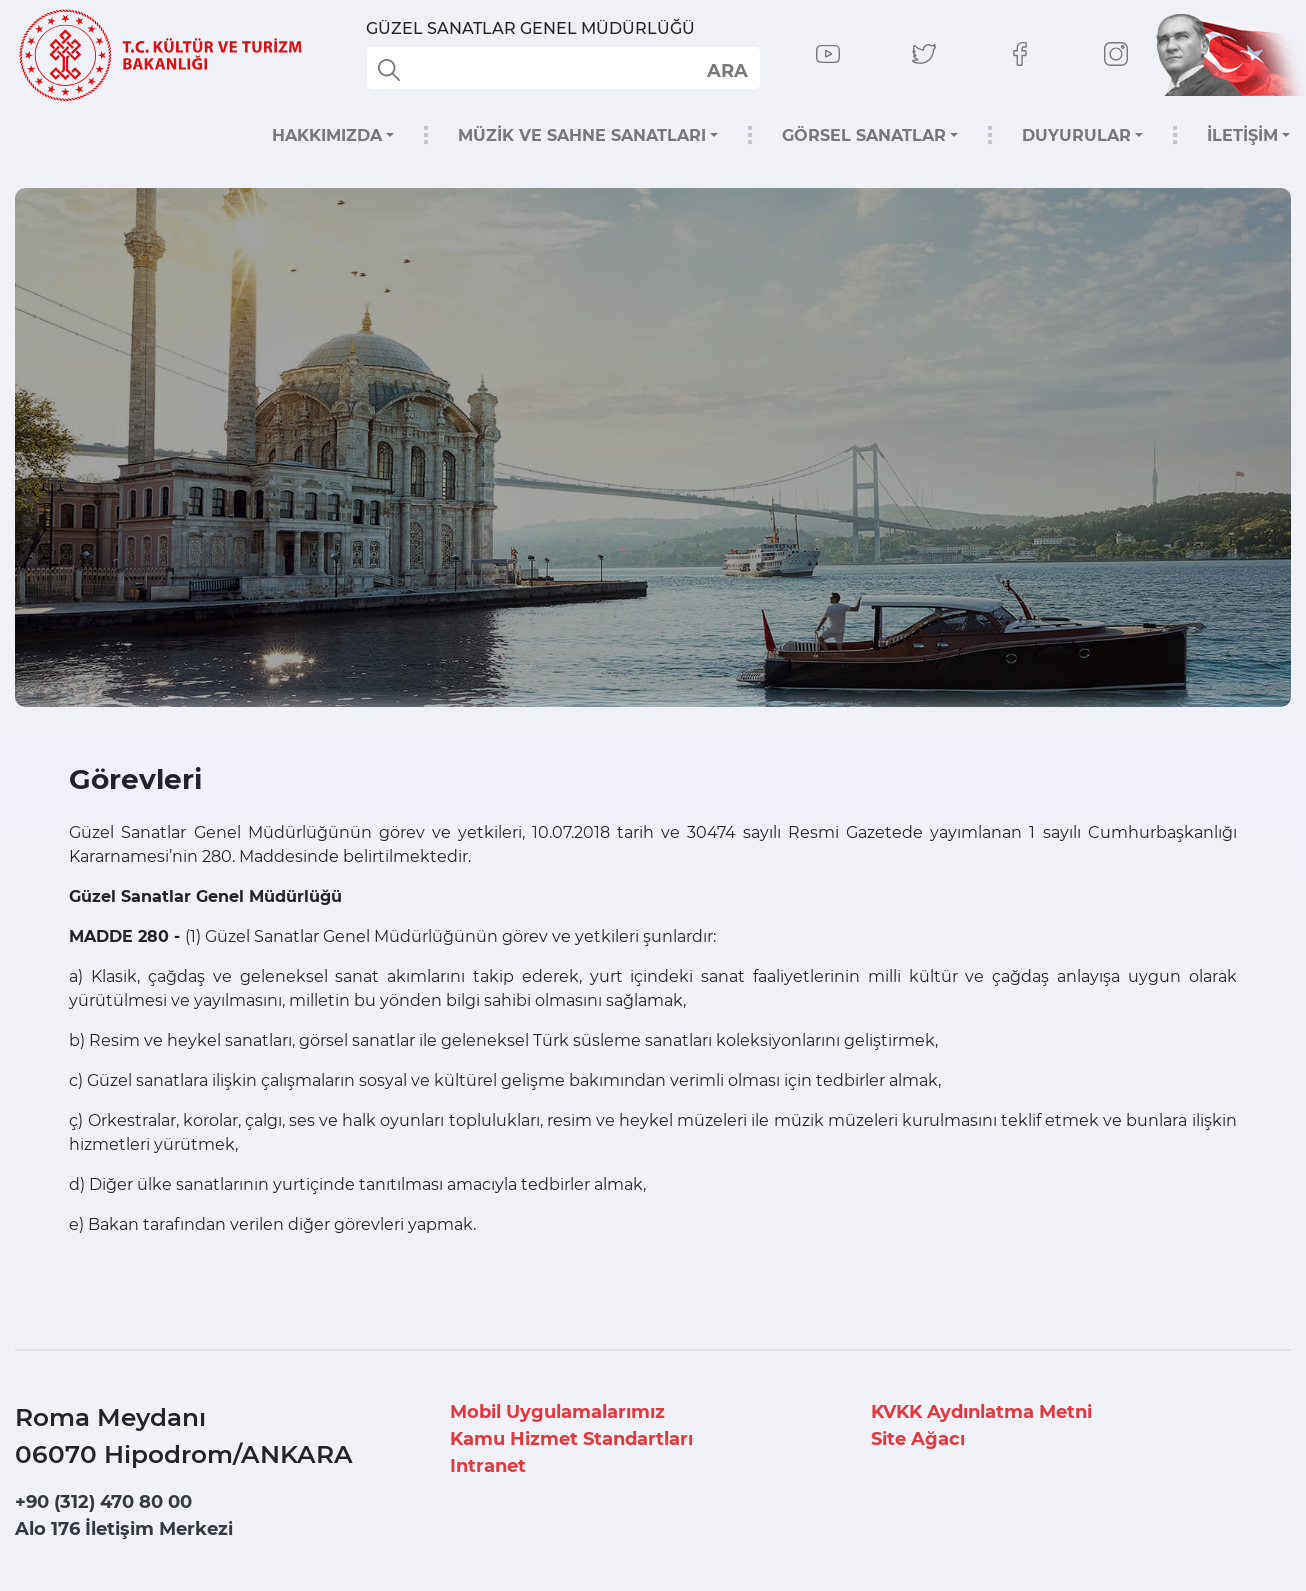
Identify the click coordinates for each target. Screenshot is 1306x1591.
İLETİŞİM (1242, 135)
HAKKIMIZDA (327, 135)
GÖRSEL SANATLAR (864, 135)
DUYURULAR (1076, 135)
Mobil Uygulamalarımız (557, 1412)
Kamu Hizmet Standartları (571, 1439)
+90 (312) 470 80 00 (103, 1502)
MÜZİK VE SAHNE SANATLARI (582, 135)
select (726, 70)
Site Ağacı (918, 1439)
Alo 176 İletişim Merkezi (124, 1529)
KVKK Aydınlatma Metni (981, 1412)
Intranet (488, 1466)
